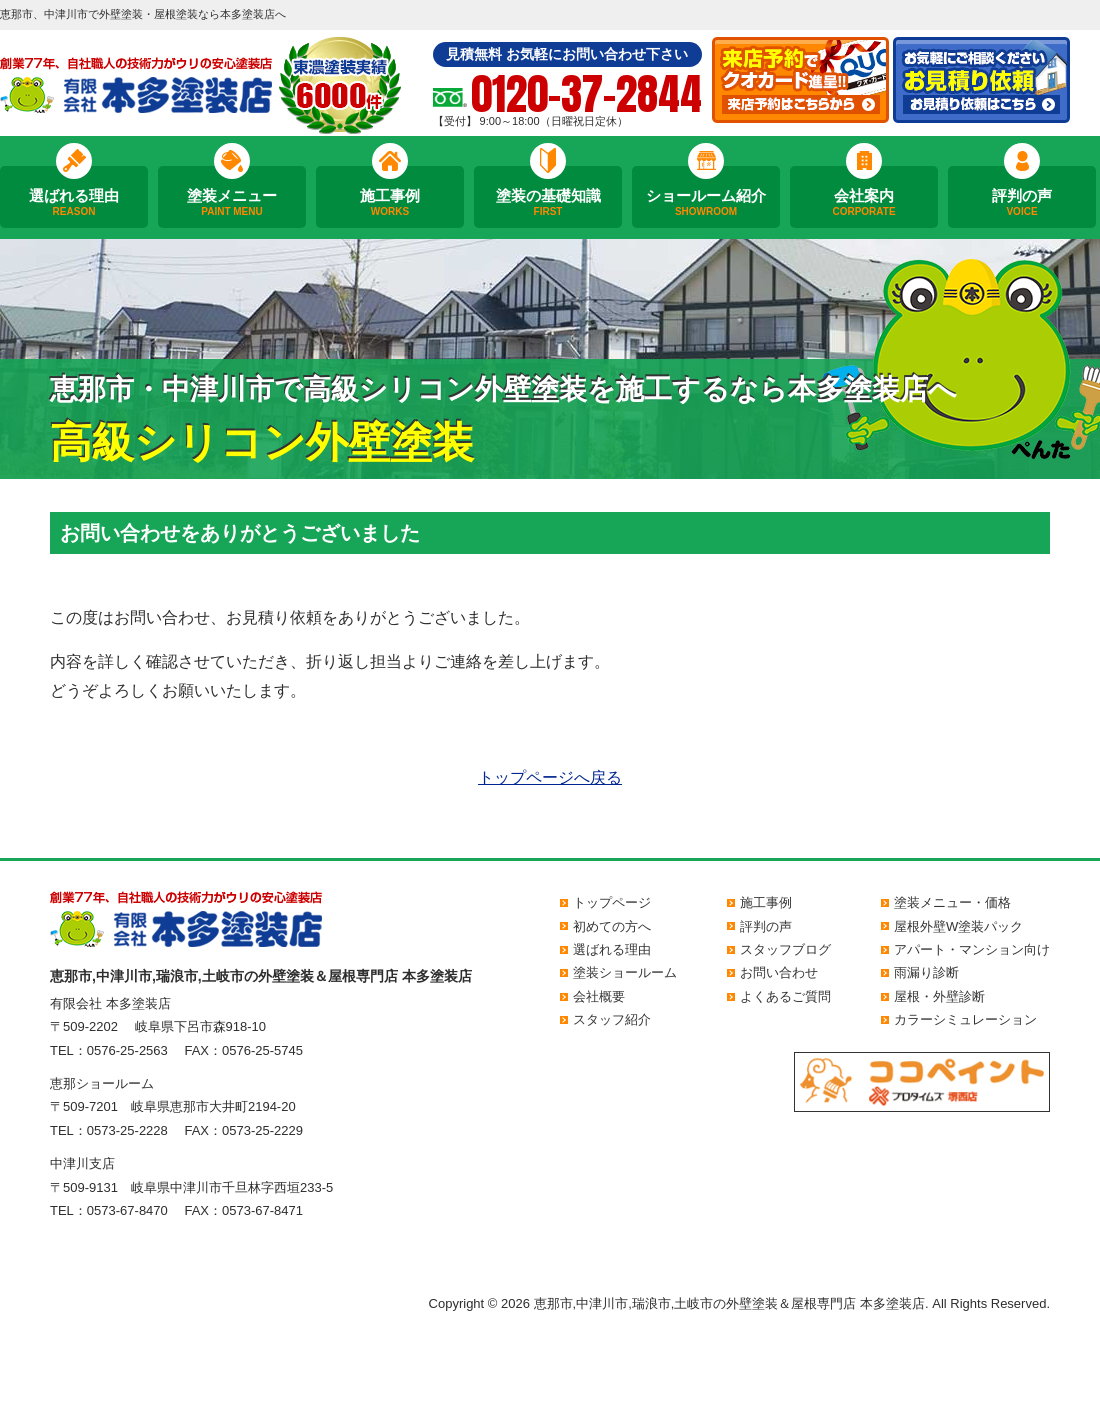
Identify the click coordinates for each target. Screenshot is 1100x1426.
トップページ (612, 902)
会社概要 (599, 996)
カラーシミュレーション (965, 1019)
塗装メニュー (232, 203)
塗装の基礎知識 (548, 203)
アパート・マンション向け (972, 949)
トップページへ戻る (550, 777)
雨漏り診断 (926, 972)
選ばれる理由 (74, 203)
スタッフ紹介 (612, 1019)
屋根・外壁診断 (939, 996)
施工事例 (390, 203)
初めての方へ (612, 926)
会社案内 (864, 203)
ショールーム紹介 (706, 203)
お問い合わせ (779, 972)
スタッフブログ (785, 949)
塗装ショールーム (625, 972)
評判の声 (1022, 203)
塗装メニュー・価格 (952, 902)
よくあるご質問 (785, 996)
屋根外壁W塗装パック (958, 926)
